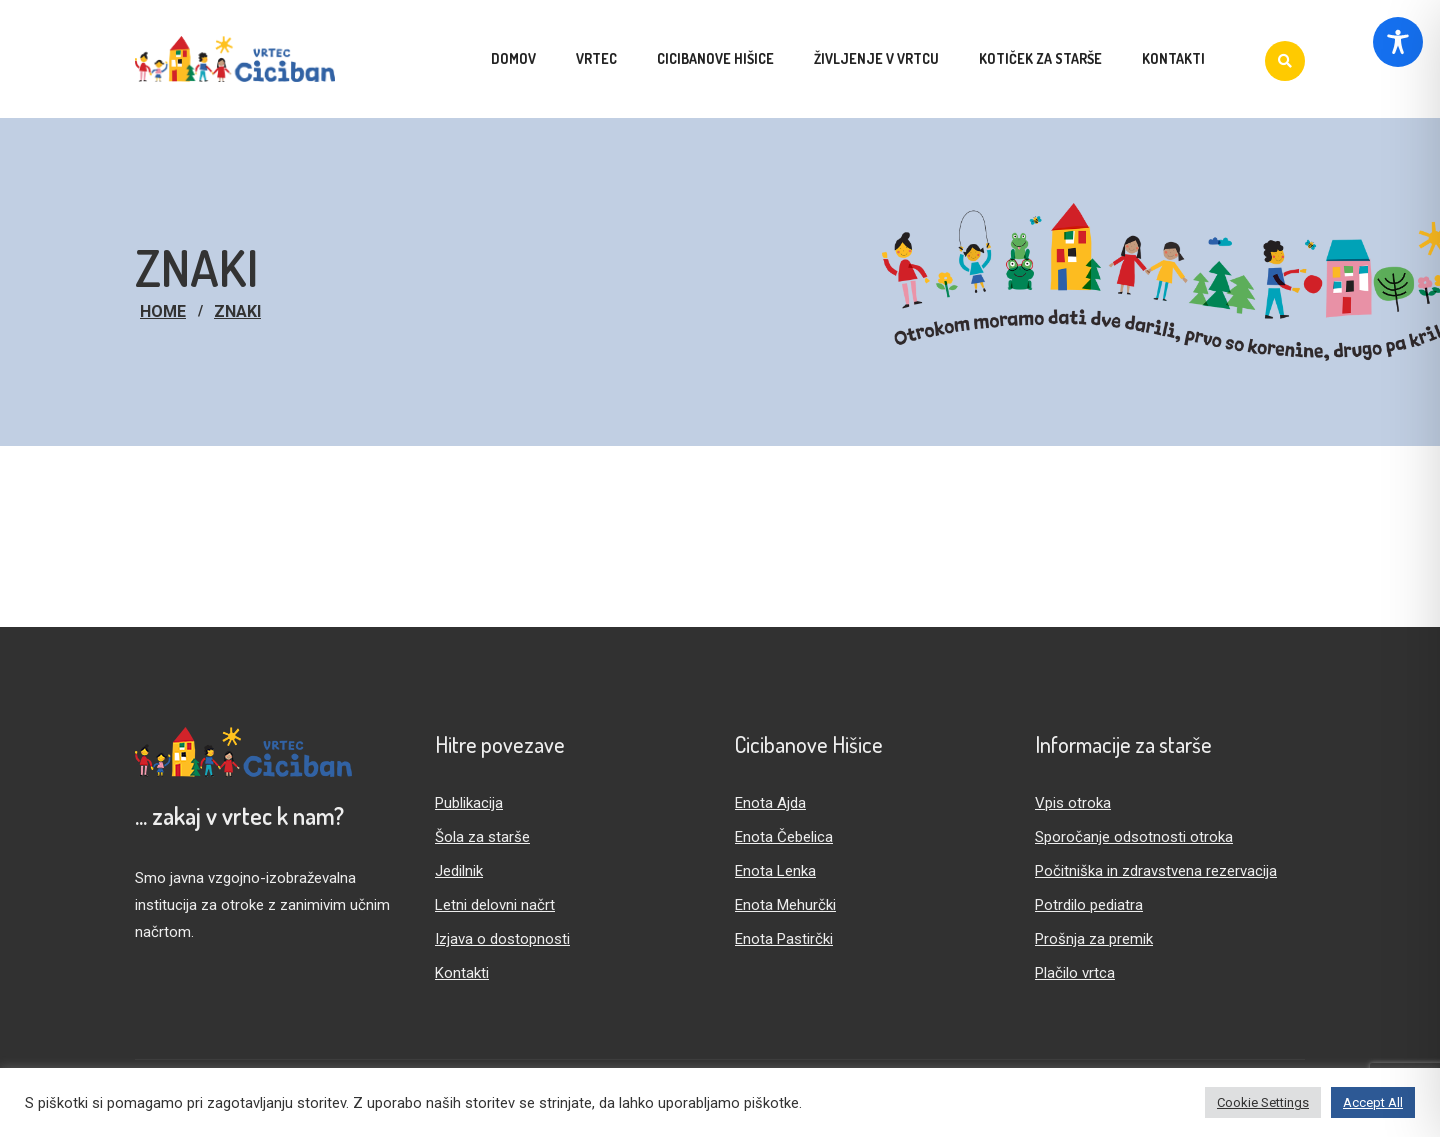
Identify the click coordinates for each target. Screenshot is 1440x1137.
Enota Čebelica (784, 837)
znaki (237, 311)
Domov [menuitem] (513, 58)
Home (163, 311)
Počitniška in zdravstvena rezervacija (1156, 871)
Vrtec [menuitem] (596, 58)
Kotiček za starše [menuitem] (1040, 58)
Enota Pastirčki (784, 939)
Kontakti (462, 973)
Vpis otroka (1073, 803)
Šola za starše (482, 837)
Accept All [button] (1373, 1102)
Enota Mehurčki (785, 905)
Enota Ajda (770, 803)
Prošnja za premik (1094, 939)
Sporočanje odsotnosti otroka (1134, 837)
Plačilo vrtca (1075, 973)
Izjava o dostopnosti (502, 939)
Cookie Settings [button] (1263, 1102)
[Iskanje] (1285, 61)
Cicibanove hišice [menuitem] (715, 58)
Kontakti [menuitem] (1173, 58)
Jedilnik (459, 871)
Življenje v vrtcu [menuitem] (876, 58)
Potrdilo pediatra (1089, 905)
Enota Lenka (775, 871)
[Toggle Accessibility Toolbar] (1398, 42)
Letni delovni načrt (495, 905)
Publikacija (469, 803)
